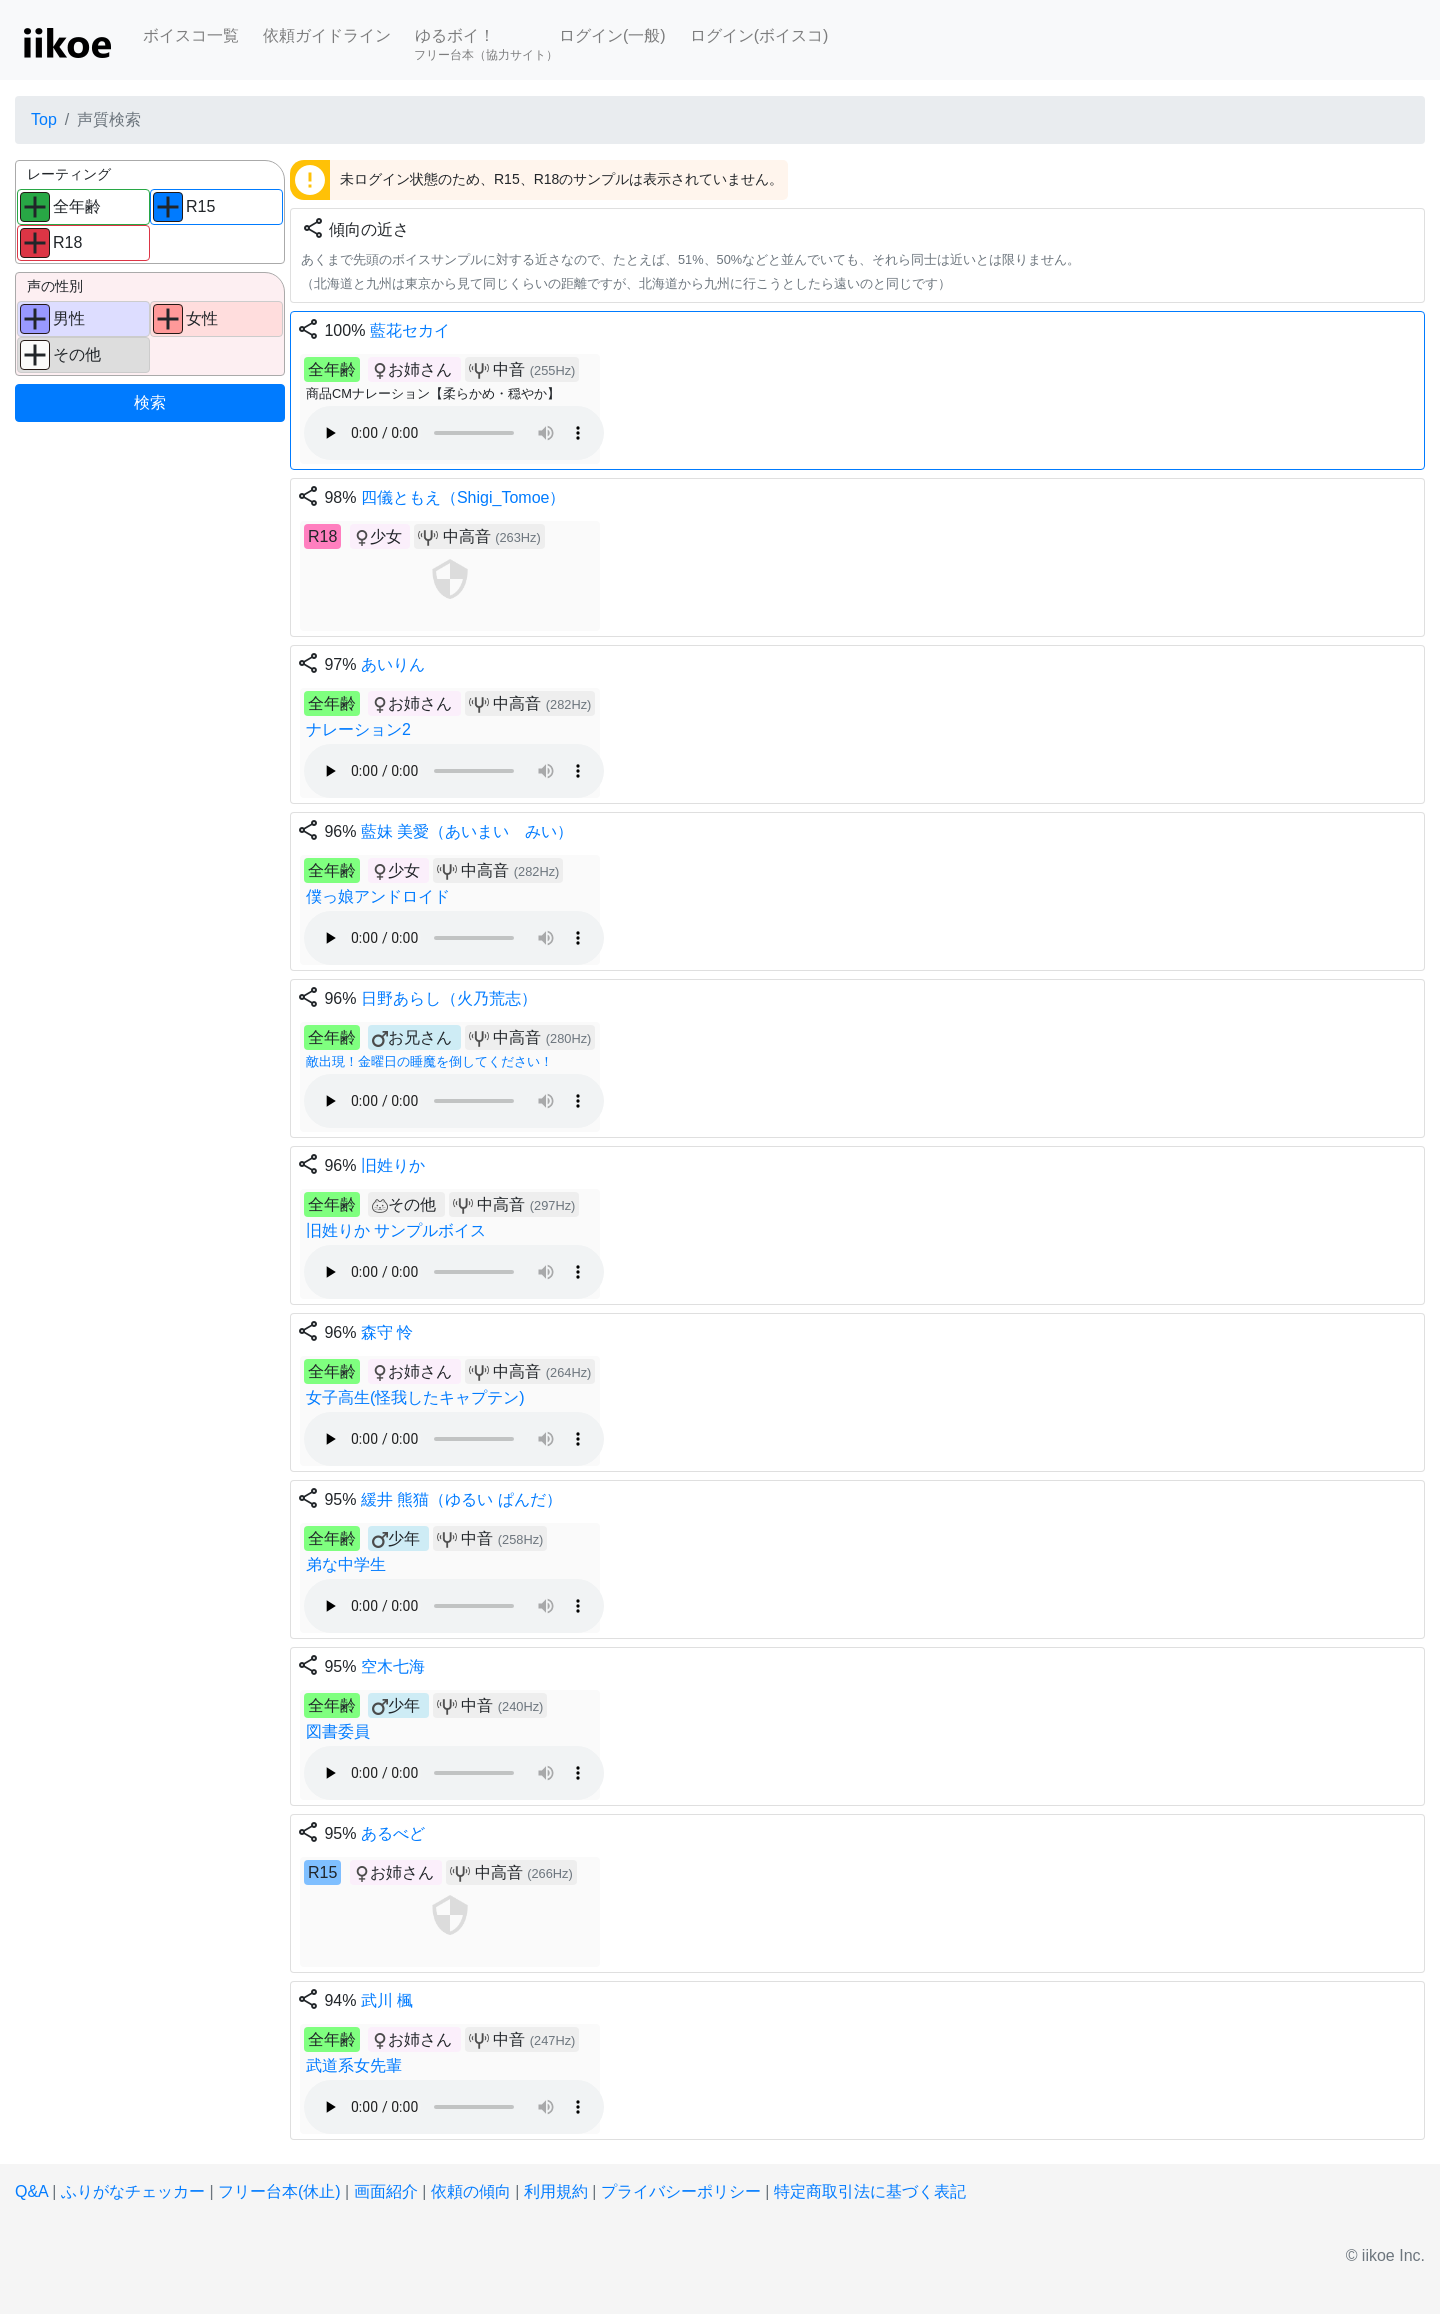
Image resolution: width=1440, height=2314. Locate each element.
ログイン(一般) (612, 35)
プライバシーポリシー (681, 2191)
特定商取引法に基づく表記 (870, 2191)
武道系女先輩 (354, 2065)
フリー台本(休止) (279, 2191)
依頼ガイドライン (327, 35)
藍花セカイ (410, 330)
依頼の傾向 (471, 2191)
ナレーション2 (358, 729)
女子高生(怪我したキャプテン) (415, 1397)
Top (44, 119)
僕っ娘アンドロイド (378, 896)
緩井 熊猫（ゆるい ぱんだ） (461, 1499)
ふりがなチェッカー (133, 2191)
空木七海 (393, 1666)
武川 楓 (387, 2000)
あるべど (393, 1833)
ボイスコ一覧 (191, 35)
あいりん (393, 664)
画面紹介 (386, 2191)
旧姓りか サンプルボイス (396, 1230)
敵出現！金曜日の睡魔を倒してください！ (429, 1061)
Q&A (31, 2191)
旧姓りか (393, 1165)
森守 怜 (387, 1332)
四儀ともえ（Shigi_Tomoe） (463, 497)
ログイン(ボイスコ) (759, 35)
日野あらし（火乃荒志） (449, 998)
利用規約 (556, 2191)
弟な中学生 (346, 1564)
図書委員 (338, 1731)
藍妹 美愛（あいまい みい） (467, 831)
